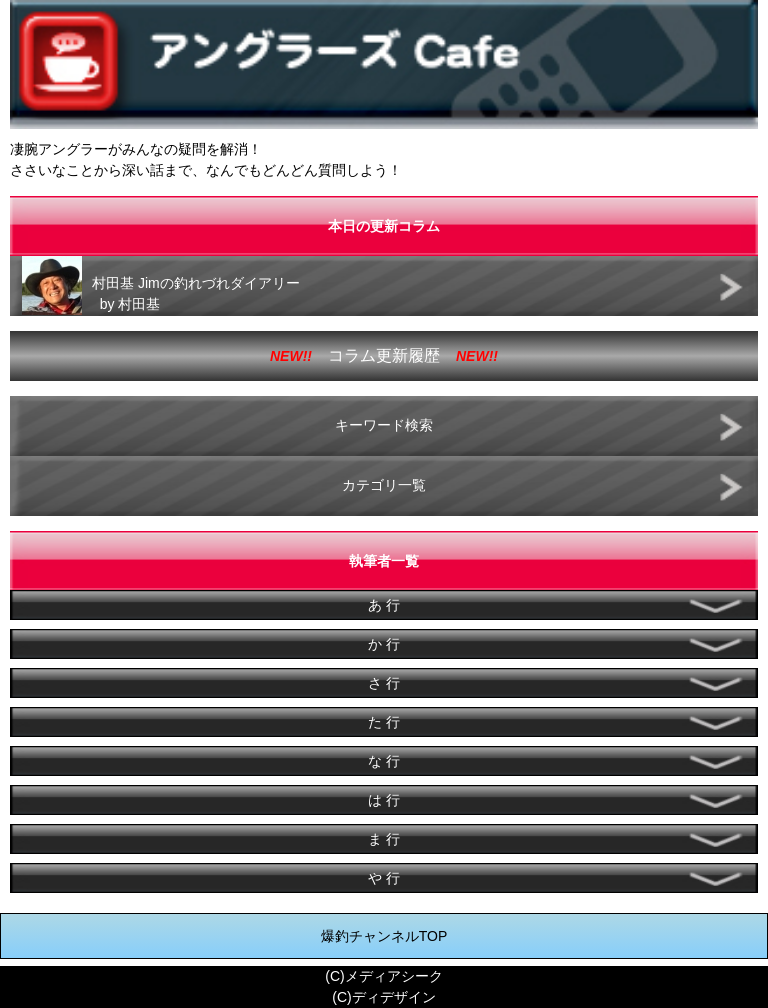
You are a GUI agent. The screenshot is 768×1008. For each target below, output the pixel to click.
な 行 (384, 761)
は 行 (384, 800)
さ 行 (384, 683)
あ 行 (384, 605)
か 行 (384, 644)
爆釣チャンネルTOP (384, 936)
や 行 (384, 878)
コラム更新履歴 (384, 355)
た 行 (384, 722)
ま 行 (384, 839)
